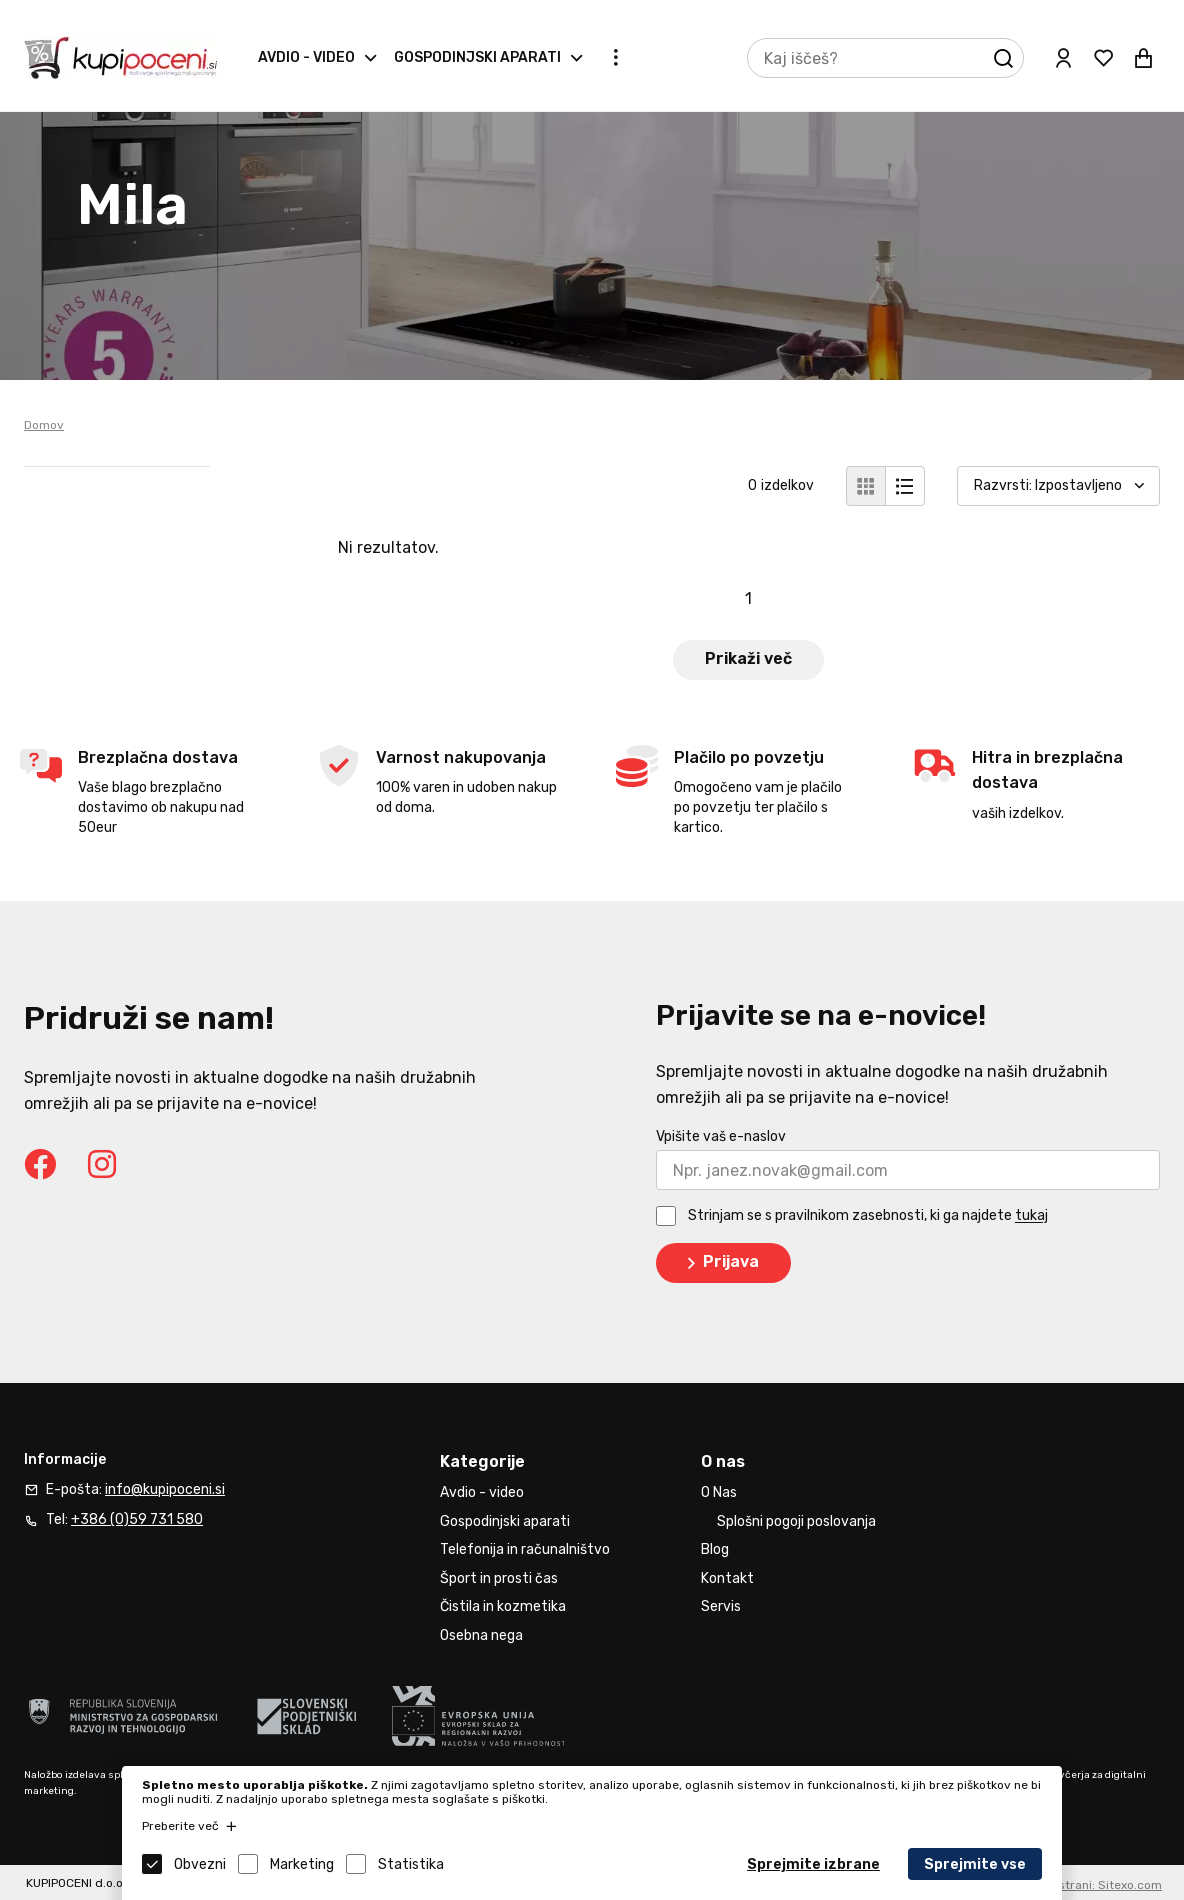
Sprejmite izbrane (813, 1864)
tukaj (1031, 1216)
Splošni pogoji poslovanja (796, 1521)
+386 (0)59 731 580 (137, 1519)
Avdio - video (306, 57)
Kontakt (727, 1578)
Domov (44, 425)
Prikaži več (748, 658)
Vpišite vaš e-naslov (721, 1136)
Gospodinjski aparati (477, 57)
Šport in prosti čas (499, 1578)
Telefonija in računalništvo (525, 1549)
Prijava (719, 1263)
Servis (721, 1606)
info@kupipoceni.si (165, 1489)
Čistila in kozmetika (503, 1606)
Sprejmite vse (975, 1864)
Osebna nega (481, 1635)
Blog (715, 1549)
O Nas (719, 1492)
